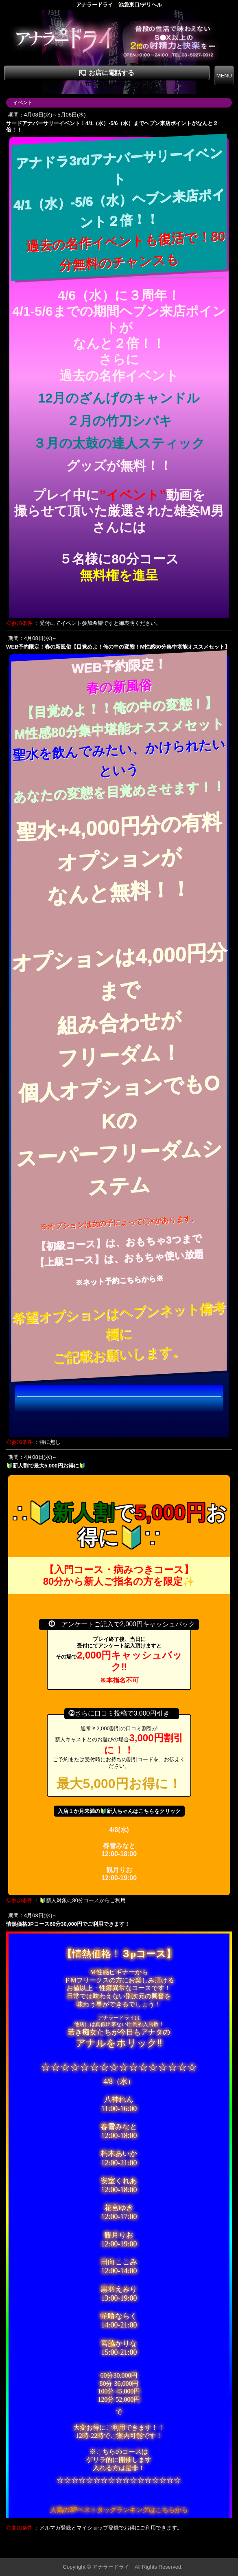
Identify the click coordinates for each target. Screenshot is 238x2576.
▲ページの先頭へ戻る (207, 2550)
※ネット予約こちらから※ (119, 1280)
